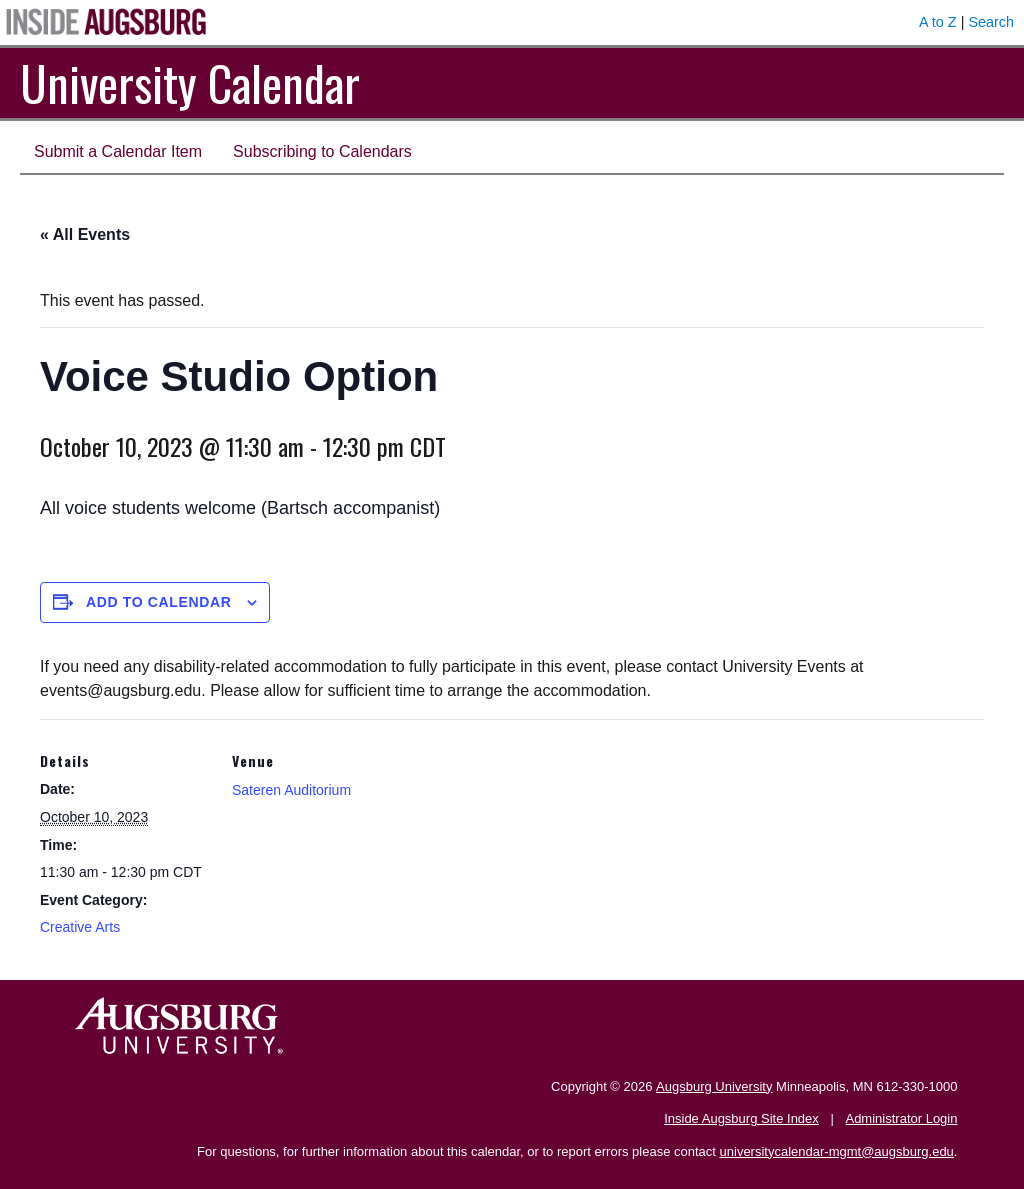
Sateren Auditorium (291, 790)
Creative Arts (80, 927)
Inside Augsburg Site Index (741, 1118)
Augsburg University (714, 1086)
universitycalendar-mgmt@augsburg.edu (837, 1151)
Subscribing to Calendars (322, 151)
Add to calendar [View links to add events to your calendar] (159, 602)
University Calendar (190, 82)
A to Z (938, 22)
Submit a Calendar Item (118, 151)
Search (991, 22)
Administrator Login (901, 1118)
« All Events (85, 234)
